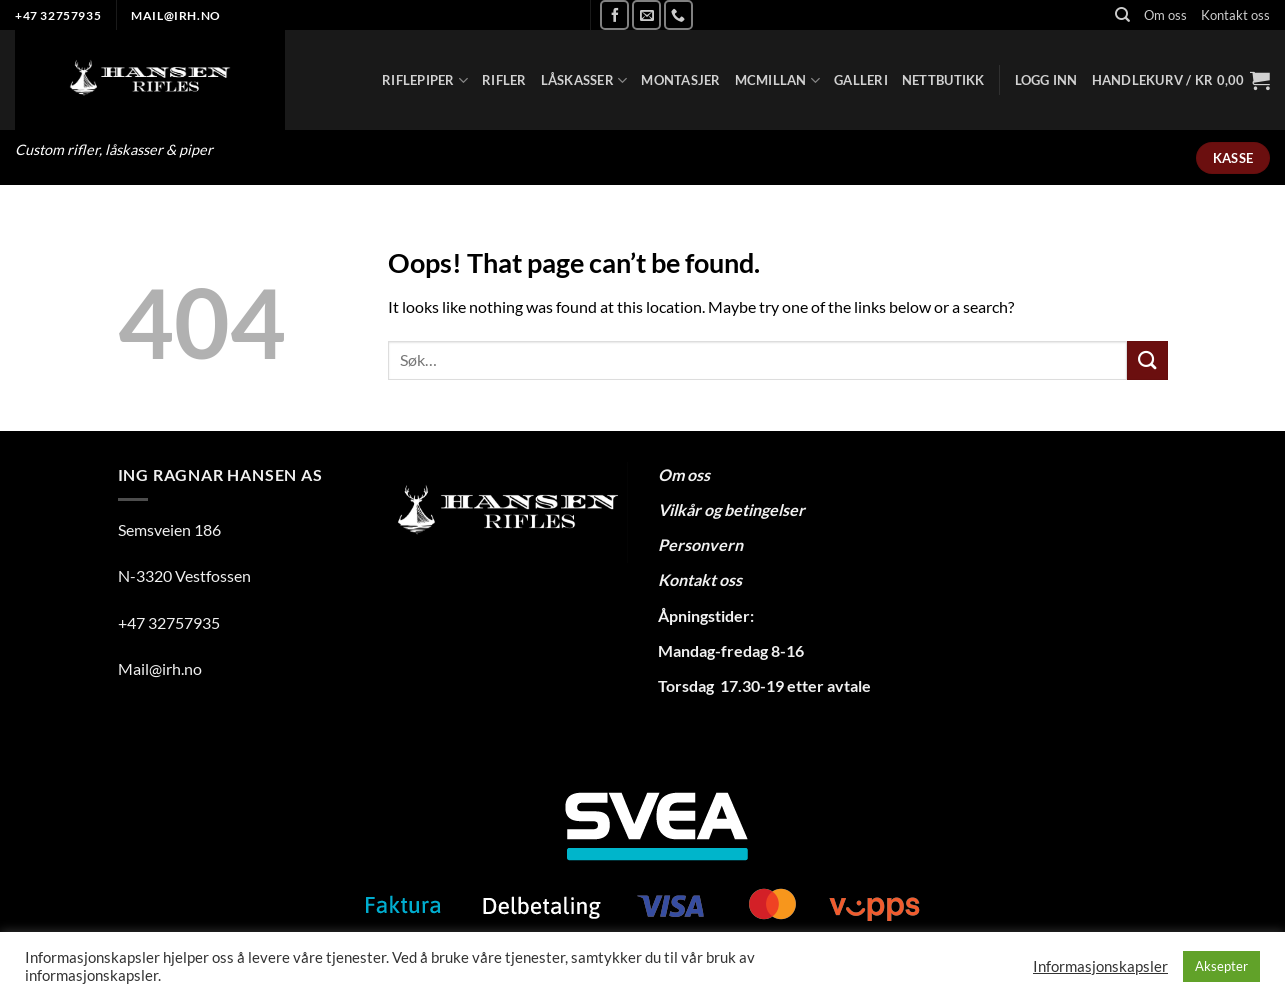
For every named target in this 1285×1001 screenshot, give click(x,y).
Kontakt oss (1235, 15)
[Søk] (1122, 15)
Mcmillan (778, 80)
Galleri (861, 80)
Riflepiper (425, 80)
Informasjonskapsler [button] (1100, 966)
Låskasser (584, 80)
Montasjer (680, 80)
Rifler (504, 80)
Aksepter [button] (1221, 966)
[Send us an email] (646, 14)
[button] (1046, 80)
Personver (696, 544)
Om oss (1165, 15)
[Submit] (1147, 360)
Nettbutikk (943, 80)
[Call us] (678, 14)
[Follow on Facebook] (614, 14)
